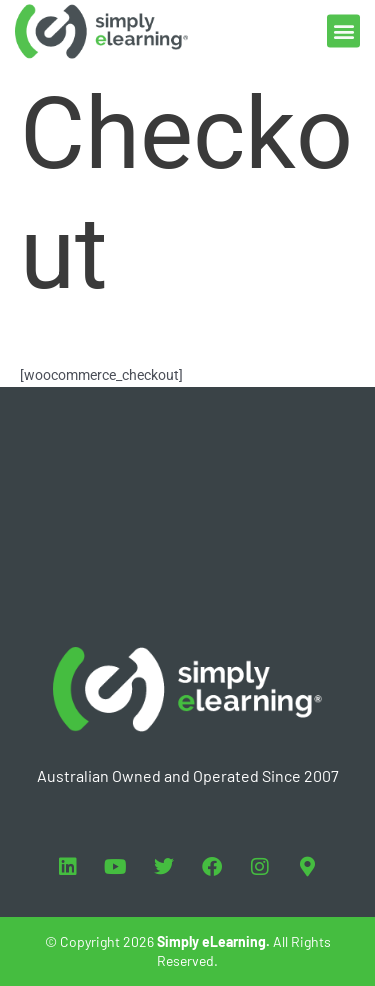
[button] (343, 27)
